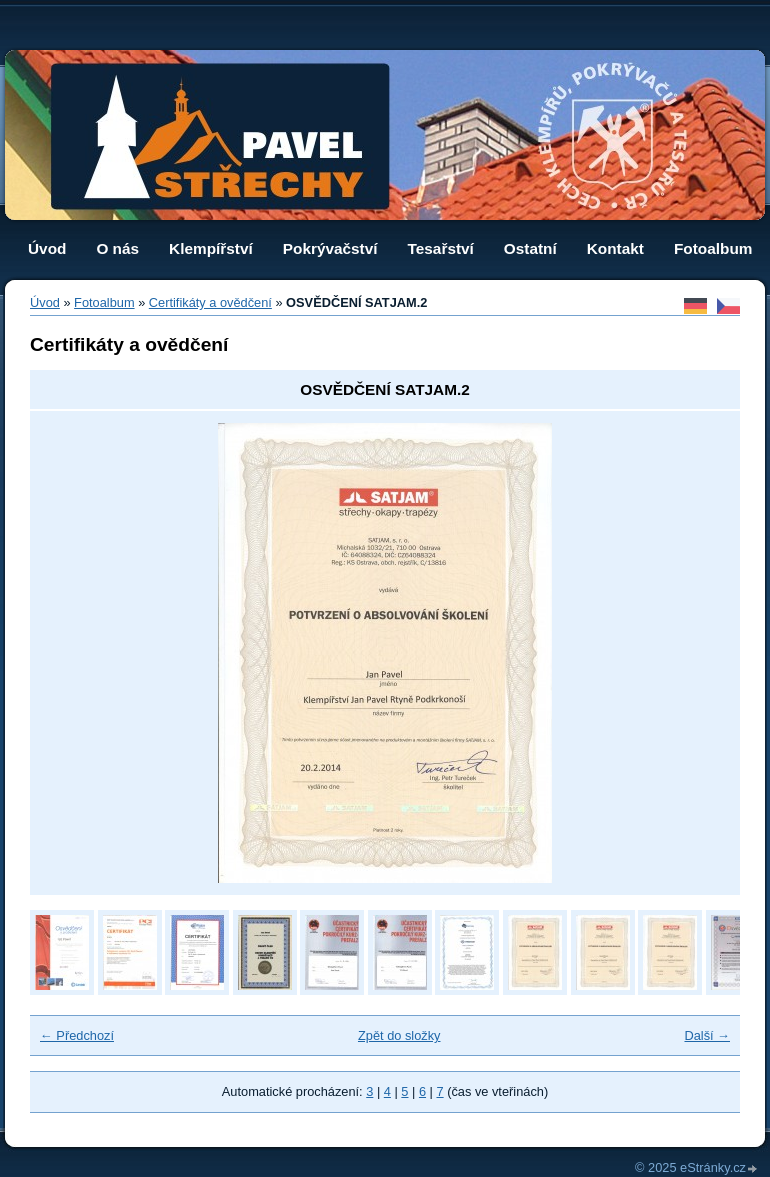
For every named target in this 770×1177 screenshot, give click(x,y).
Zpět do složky (399, 1035)
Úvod (47, 248)
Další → (707, 1035)
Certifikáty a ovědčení (210, 302)
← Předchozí (77, 1035)
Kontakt (615, 248)
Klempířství (211, 248)
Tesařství (441, 248)
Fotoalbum (713, 248)
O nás (117, 248)
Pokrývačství (330, 248)
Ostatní (530, 248)
